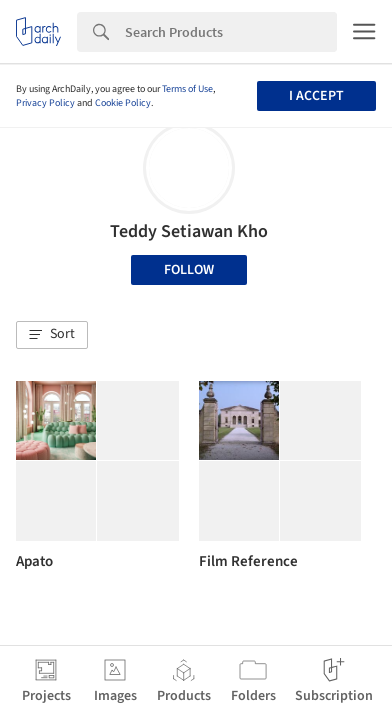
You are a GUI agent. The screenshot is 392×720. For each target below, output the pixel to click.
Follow (189, 270)
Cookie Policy (123, 103)
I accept (316, 96)
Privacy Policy (45, 103)
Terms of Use (187, 89)
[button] (52, 335)
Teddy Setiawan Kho (189, 231)
